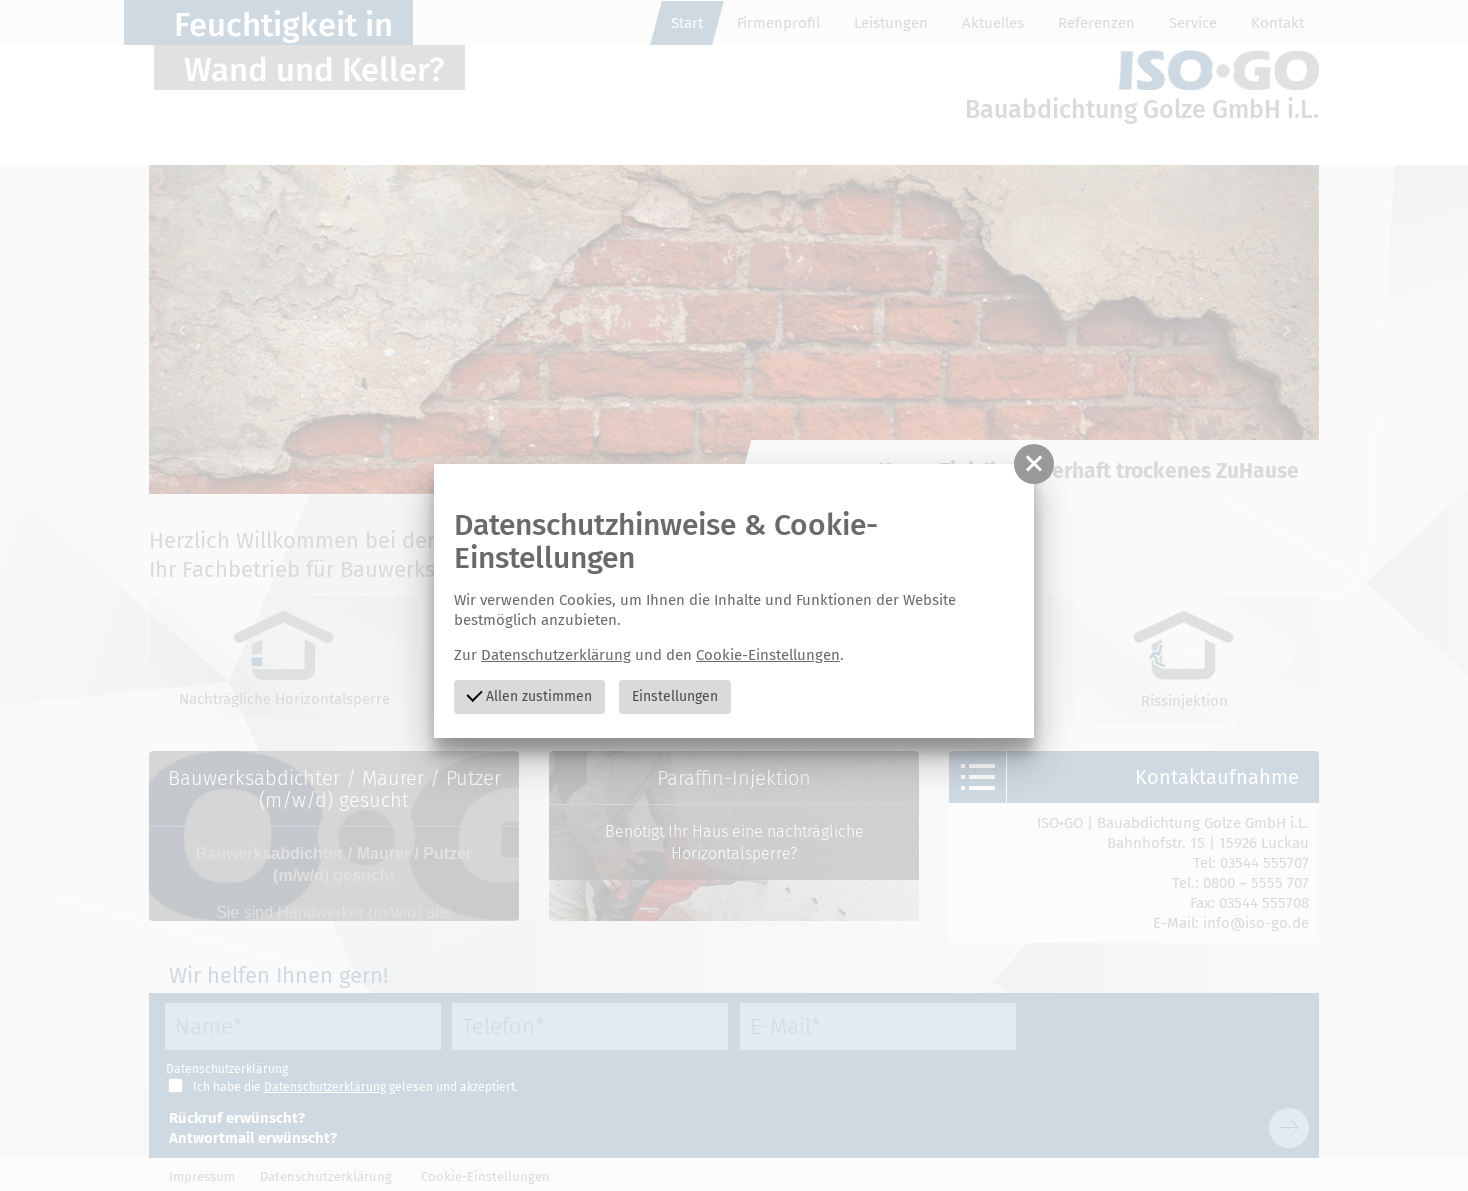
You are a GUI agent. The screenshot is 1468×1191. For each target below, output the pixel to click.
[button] (1034, 464)
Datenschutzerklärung (556, 655)
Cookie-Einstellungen (768, 655)
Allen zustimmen (529, 694)
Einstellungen (675, 696)
